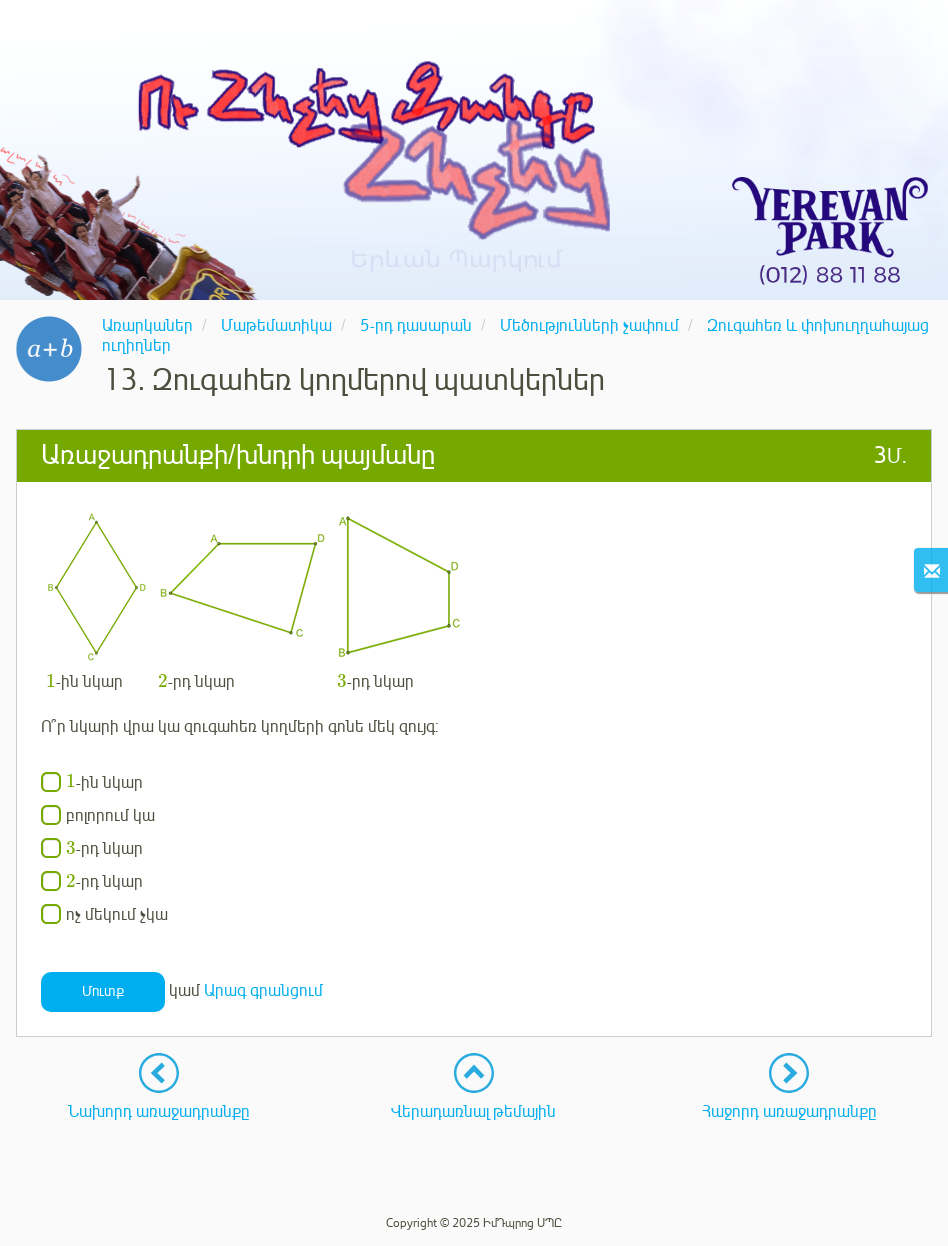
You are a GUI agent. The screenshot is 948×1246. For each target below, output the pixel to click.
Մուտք (103, 991)
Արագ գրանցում (263, 991)
